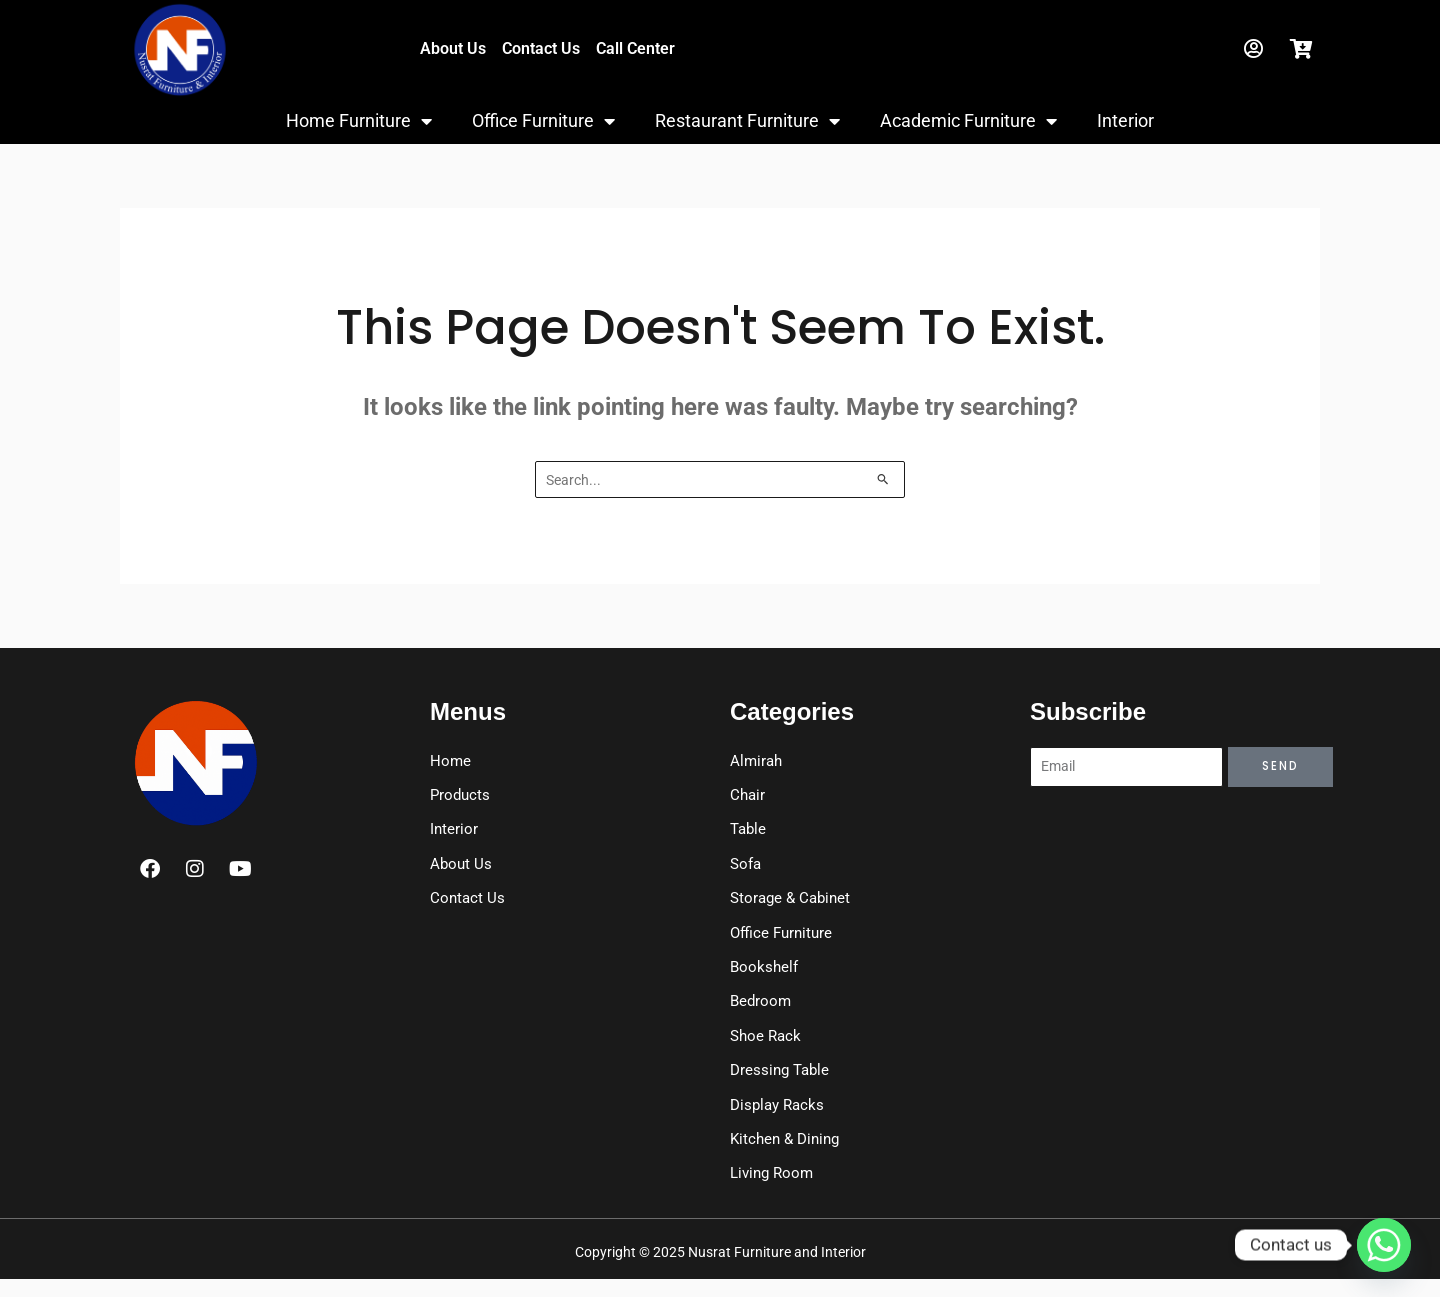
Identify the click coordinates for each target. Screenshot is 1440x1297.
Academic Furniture (968, 121)
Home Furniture (359, 121)
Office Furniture (543, 121)
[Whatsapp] (1384, 1245)
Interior (1125, 120)
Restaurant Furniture (747, 121)
